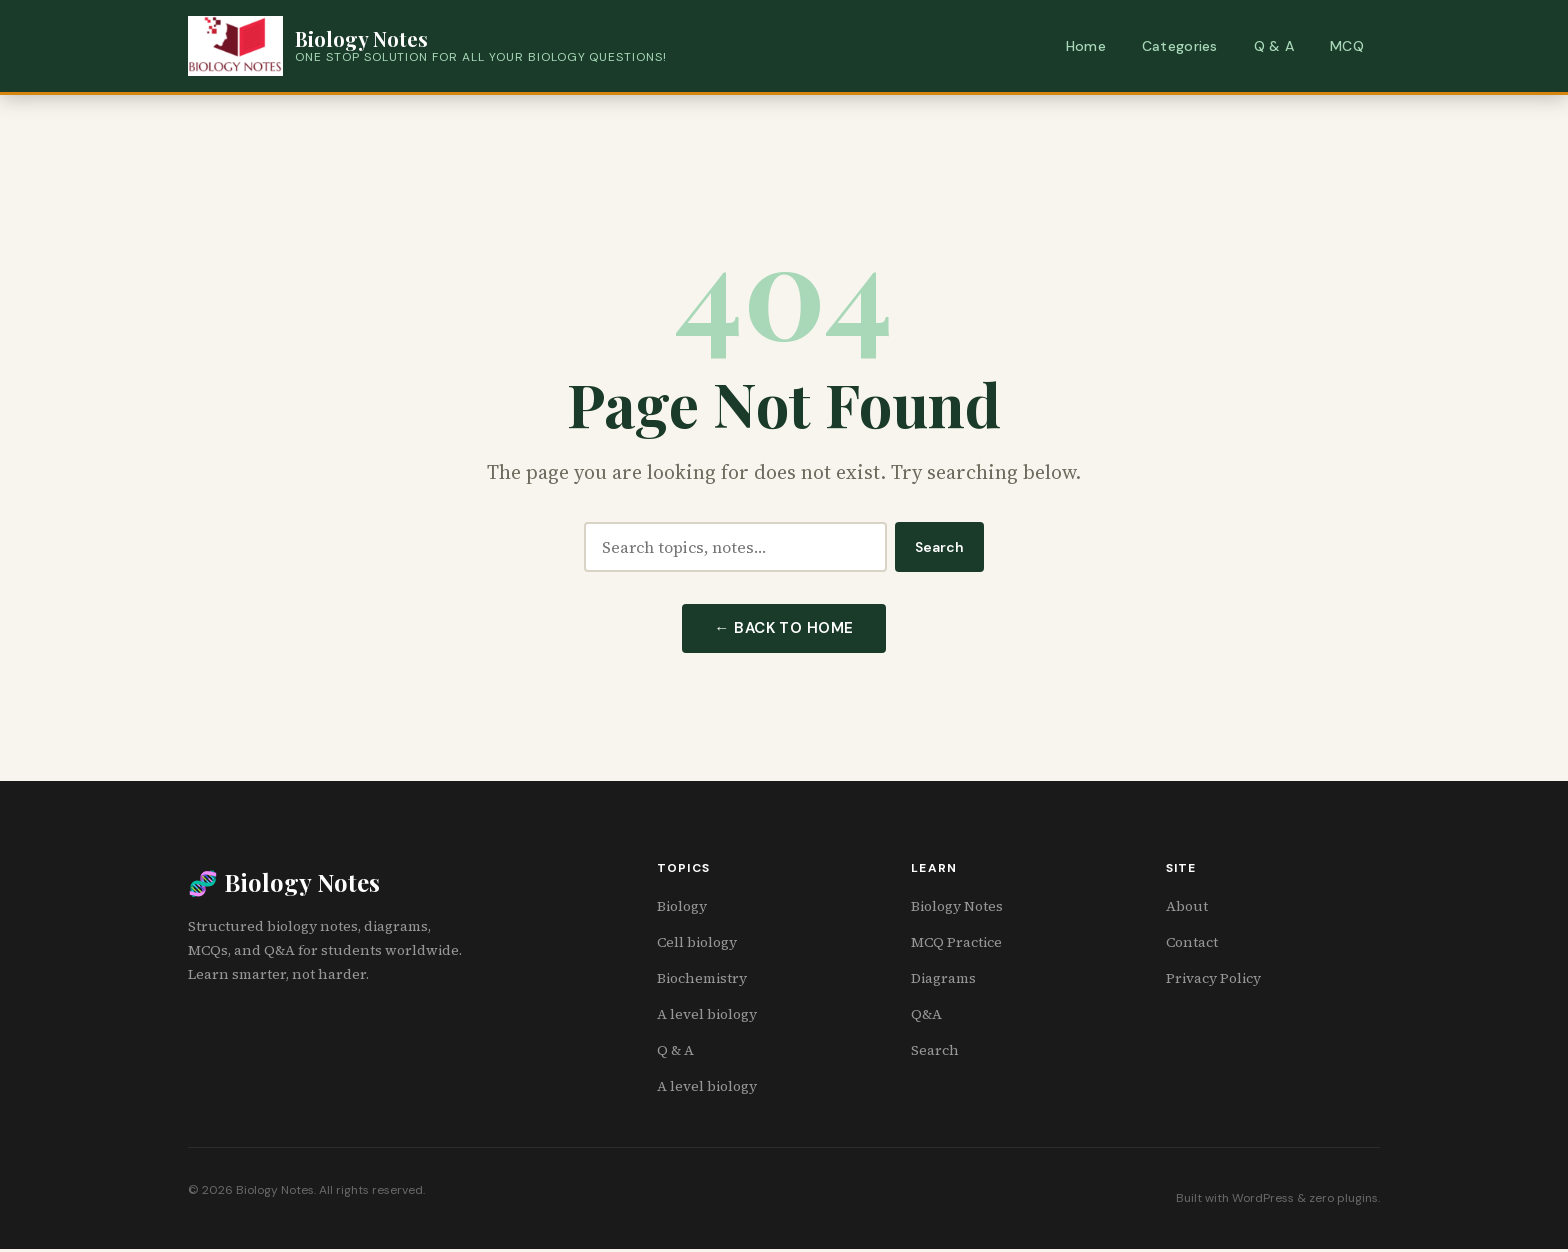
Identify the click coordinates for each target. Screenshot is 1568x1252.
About (1187, 909)
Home (1086, 46)
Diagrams (943, 981)
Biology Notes (957, 909)
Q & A (1274, 46)
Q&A (926, 1017)
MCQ (1347, 46)
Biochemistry (702, 981)
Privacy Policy (1213, 981)
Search (939, 547)
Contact (1192, 945)
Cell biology (697, 945)
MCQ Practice (956, 945)
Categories (1180, 46)
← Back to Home (784, 629)
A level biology (707, 1017)
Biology (682, 909)
